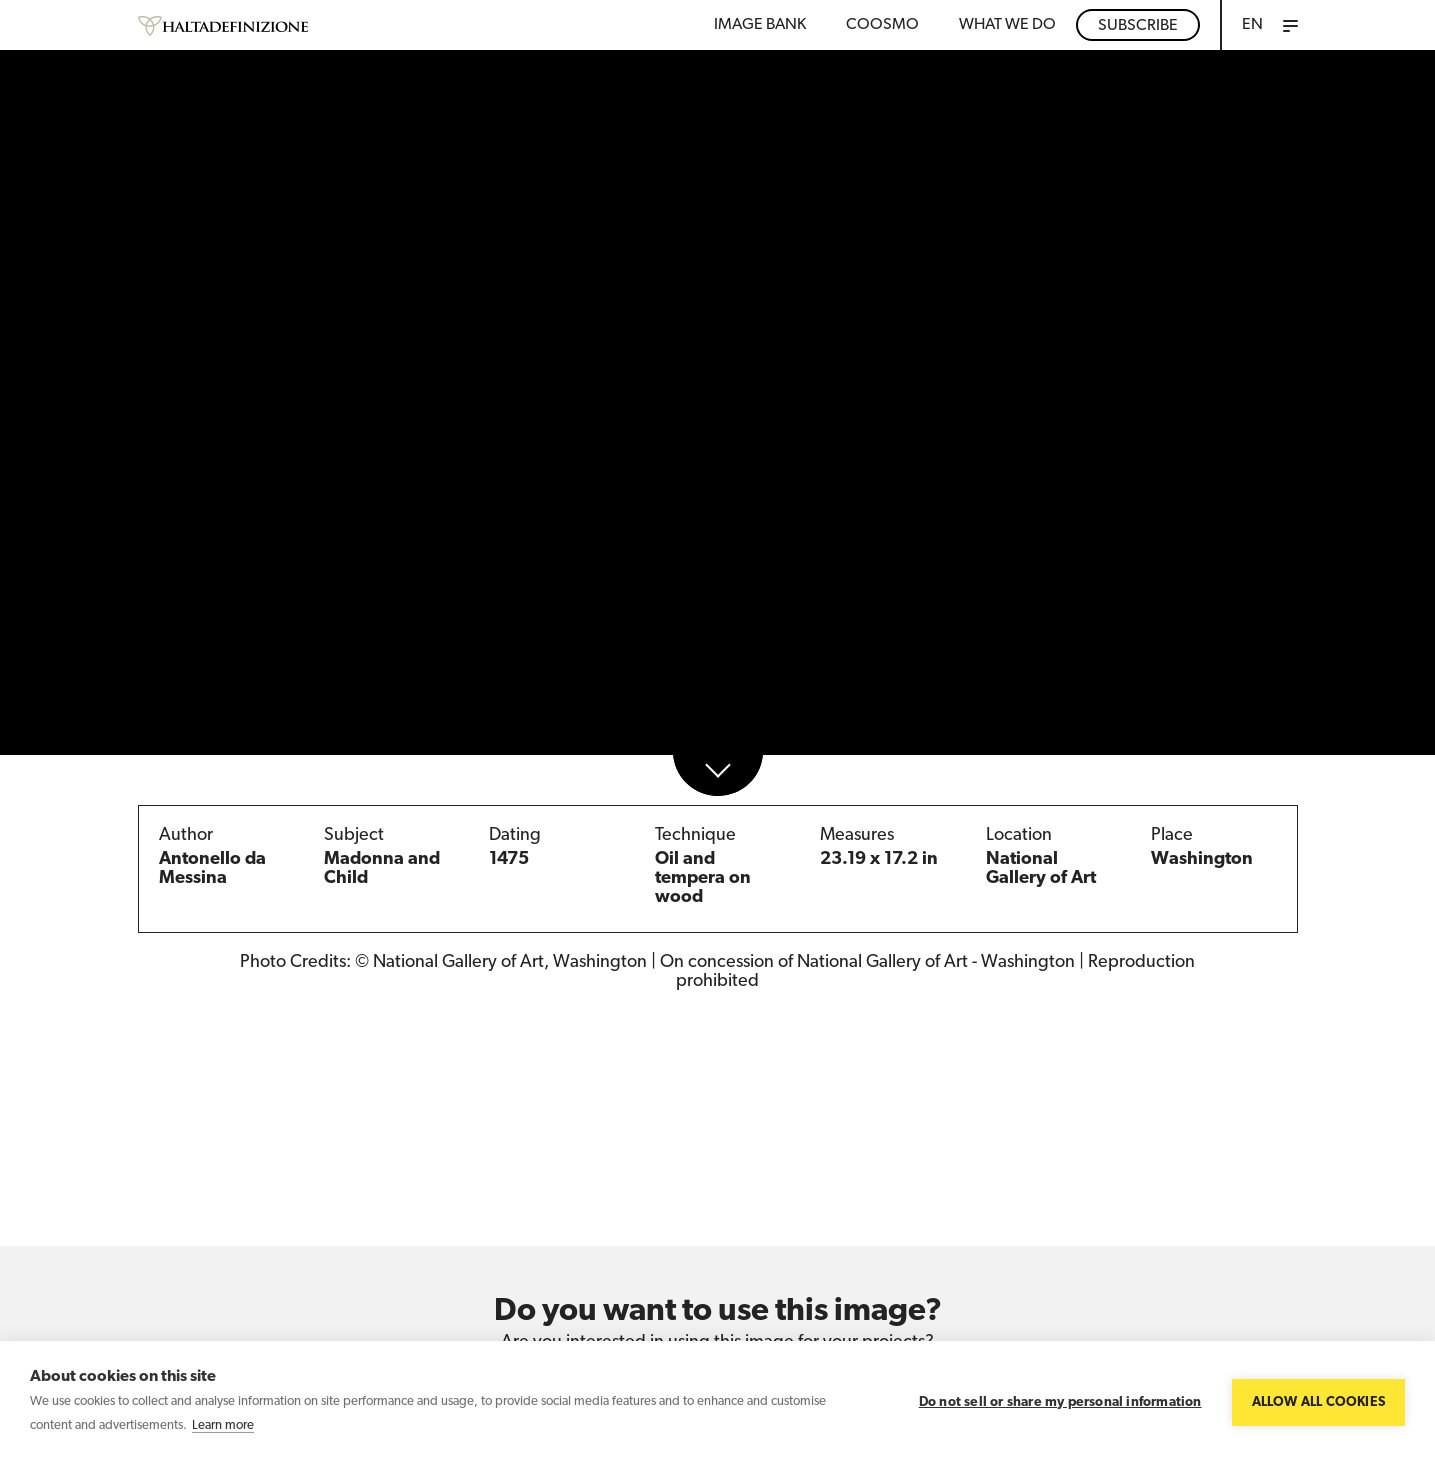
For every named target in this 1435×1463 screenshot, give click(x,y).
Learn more (223, 1425)
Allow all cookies (1318, 1402)
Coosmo (882, 25)
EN (1252, 25)
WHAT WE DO (1007, 25)
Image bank (760, 25)
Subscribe (1138, 26)
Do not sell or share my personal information (1060, 1402)
